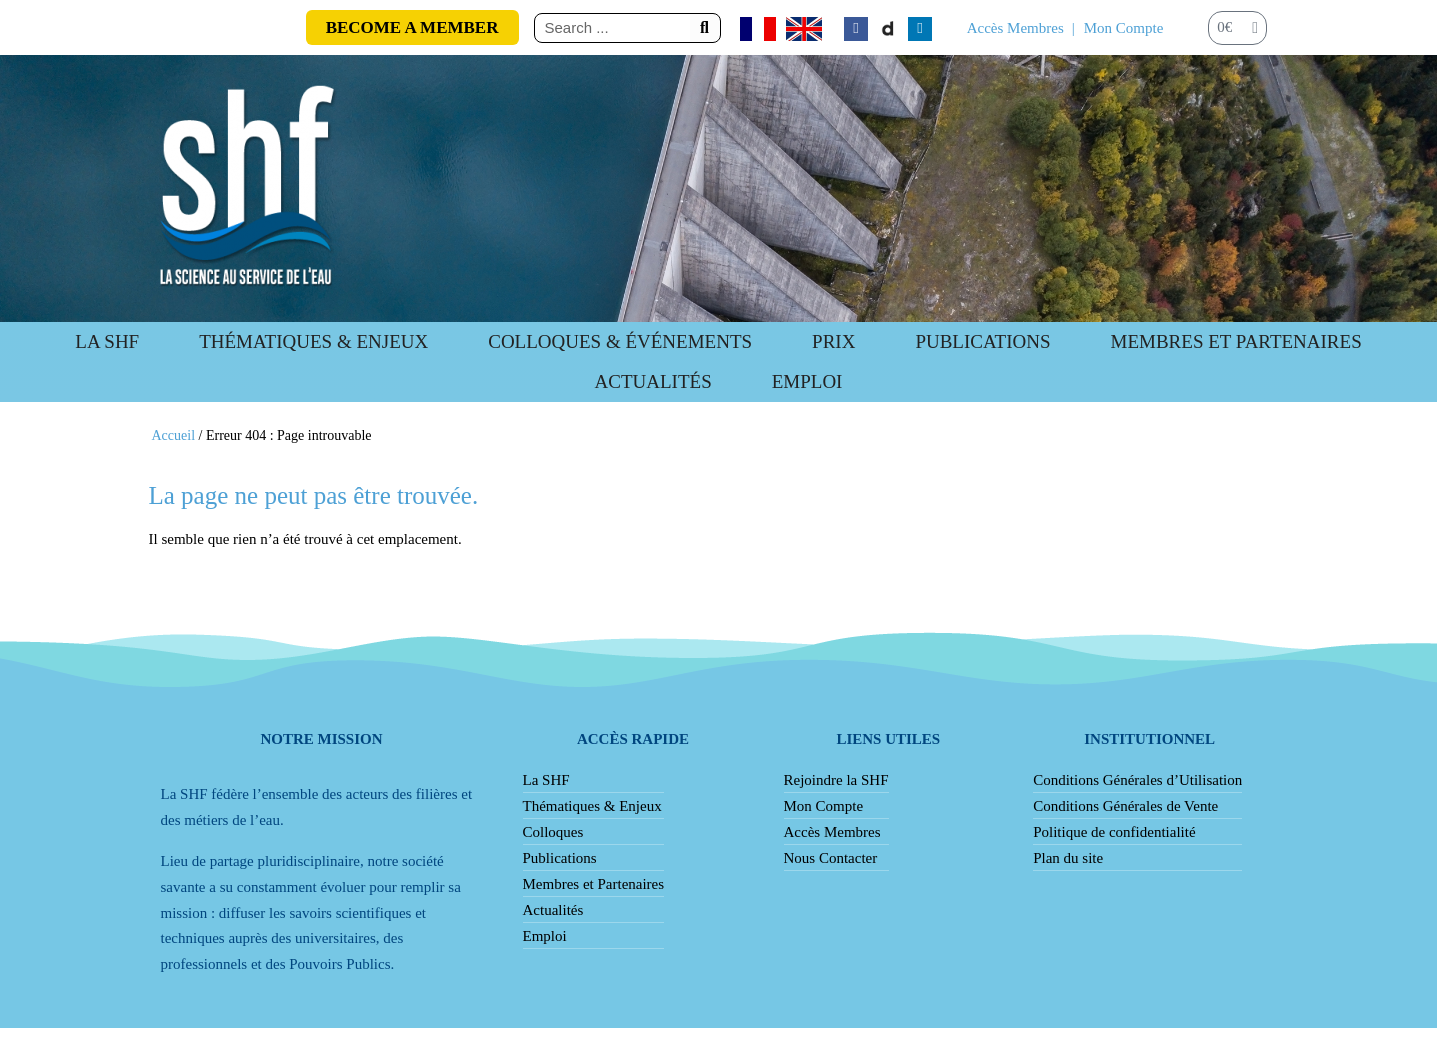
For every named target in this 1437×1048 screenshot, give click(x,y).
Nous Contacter (831, 858)
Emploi (807, 381)
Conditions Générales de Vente (1125, 806)
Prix (833, 341)
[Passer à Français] (758, 29)
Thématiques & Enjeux (313, 341)
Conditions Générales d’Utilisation (1137, 780)
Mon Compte (1124, 28)
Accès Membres (1015, 28)
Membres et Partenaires (1236, 341)
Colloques (553, 832)
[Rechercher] (705, 28)
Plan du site (1068, 858)
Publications (560, 858)
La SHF (107, 341)
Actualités (653, 381)
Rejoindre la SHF (836, 780)
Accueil (174, 435)
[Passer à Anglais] (804, 29)
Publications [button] (982, 341)
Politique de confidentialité (1114, 832)
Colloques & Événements (620, 341)
